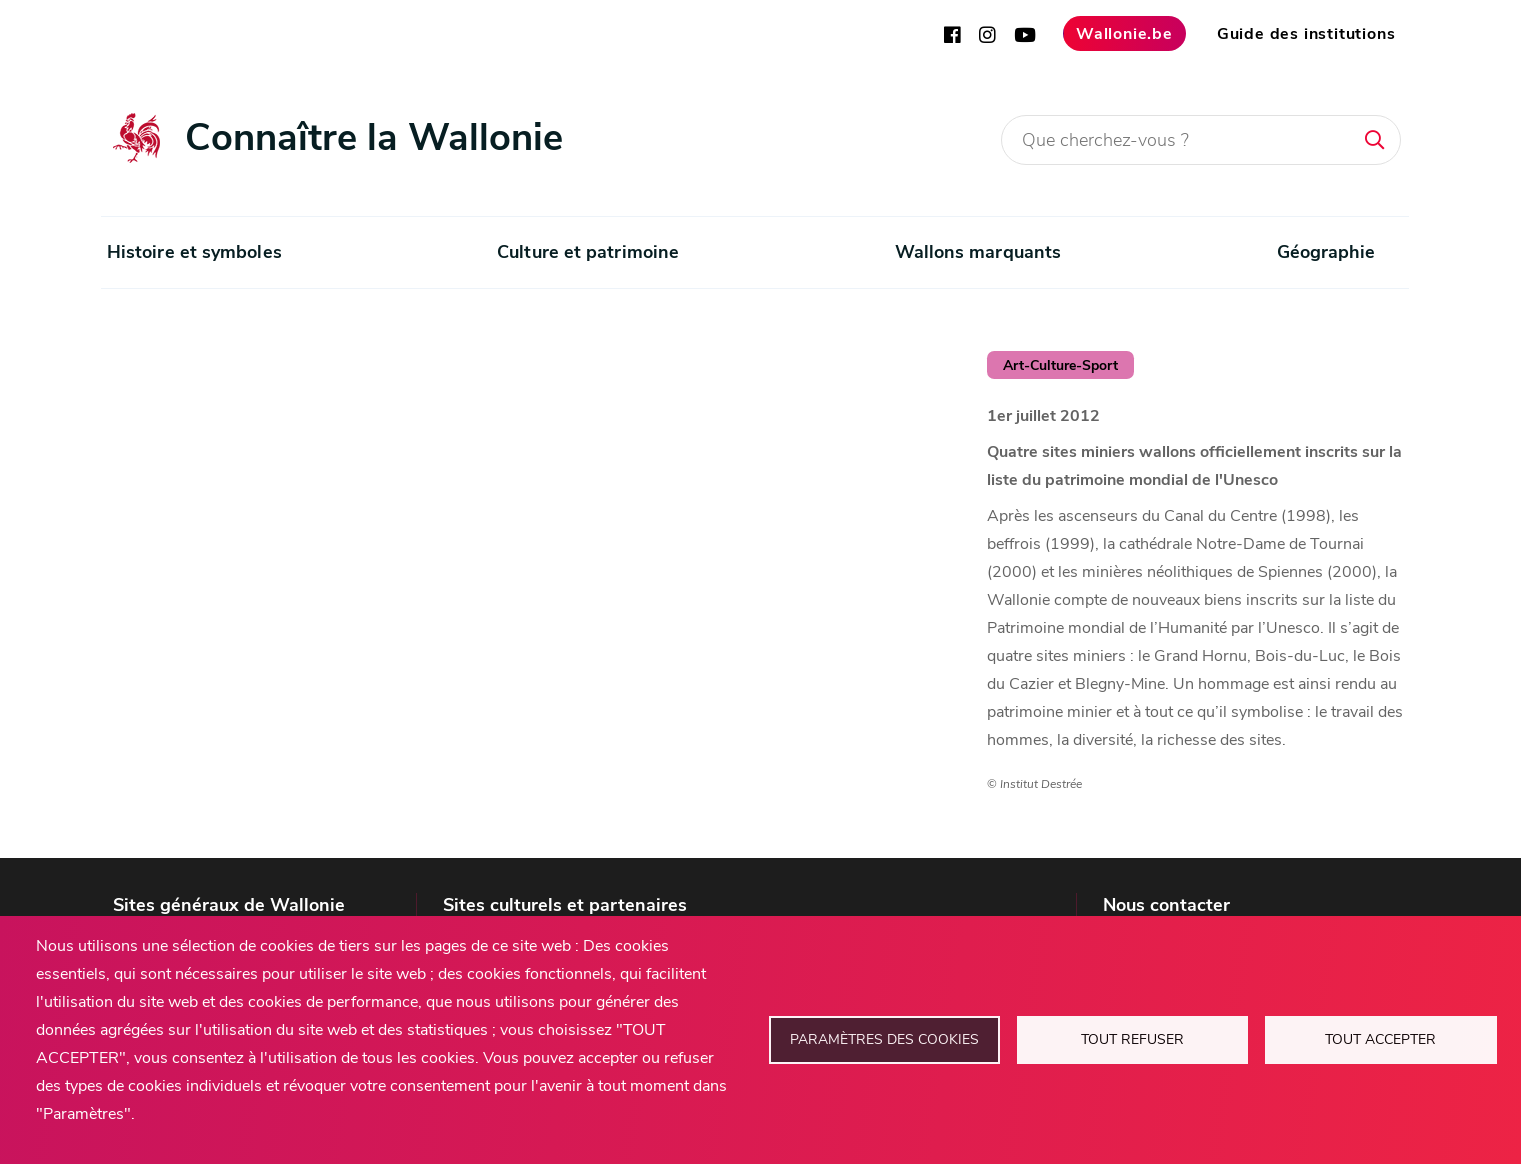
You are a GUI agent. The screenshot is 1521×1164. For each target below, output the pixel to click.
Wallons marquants (978, 252)
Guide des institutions (1306, 34)
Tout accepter (1380, 1039)
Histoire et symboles (194, 252)
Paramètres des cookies (884, 1039)
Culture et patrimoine (588, 252)
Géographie (1326, 252)
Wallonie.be (1124, 34)
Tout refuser (1132, 1039)
